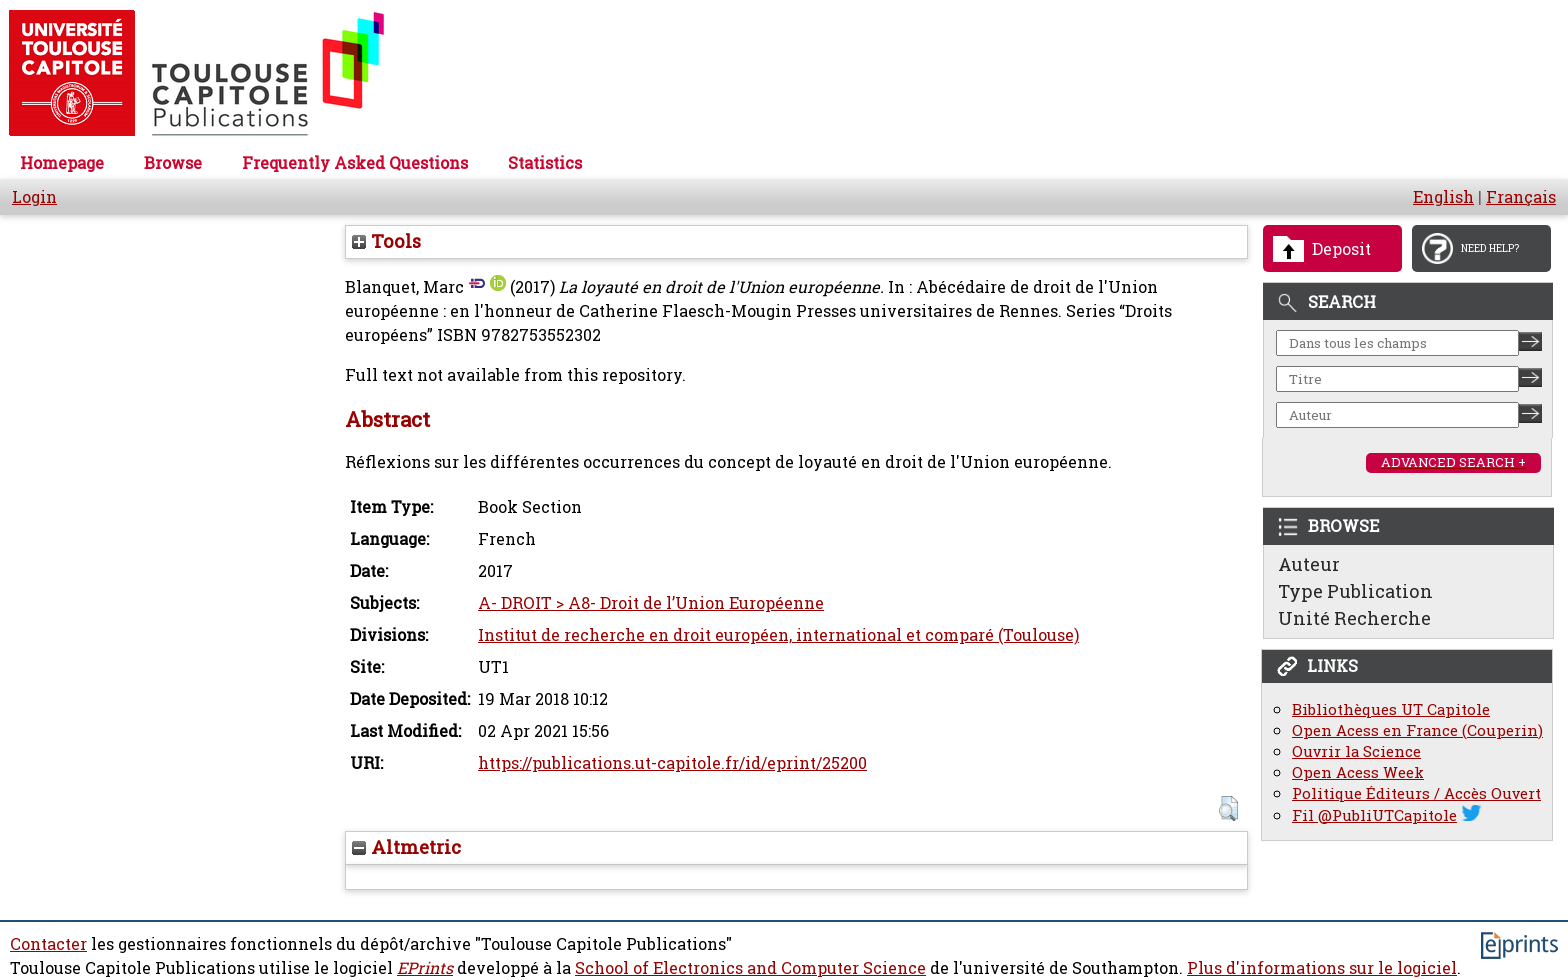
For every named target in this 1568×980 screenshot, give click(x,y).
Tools (386, 241)
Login (34, 197)
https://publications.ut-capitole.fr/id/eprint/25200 (672, 763)
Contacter (48, 944)
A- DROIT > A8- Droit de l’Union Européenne (651, 603)
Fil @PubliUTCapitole (1374, 815)
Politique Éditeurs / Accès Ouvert (1416, 793)
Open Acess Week (1358, 772)
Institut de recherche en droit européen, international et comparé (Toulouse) (778, 635)
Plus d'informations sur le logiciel (1322, 968)
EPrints (425, 968)
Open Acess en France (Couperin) (1417, 730)
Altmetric (406, 847)
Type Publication (1355, 591)
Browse (173, 163)
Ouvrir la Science (1356, 751)
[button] (1228, 808)
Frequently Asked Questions (355, 163)
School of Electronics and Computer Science (750, 968)
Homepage (62, 163)
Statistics (545, 163)
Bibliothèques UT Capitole (1391, 709)
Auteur (1309, 564)
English (1443, 197)
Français (1521, 197)
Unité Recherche (1354, 618)
